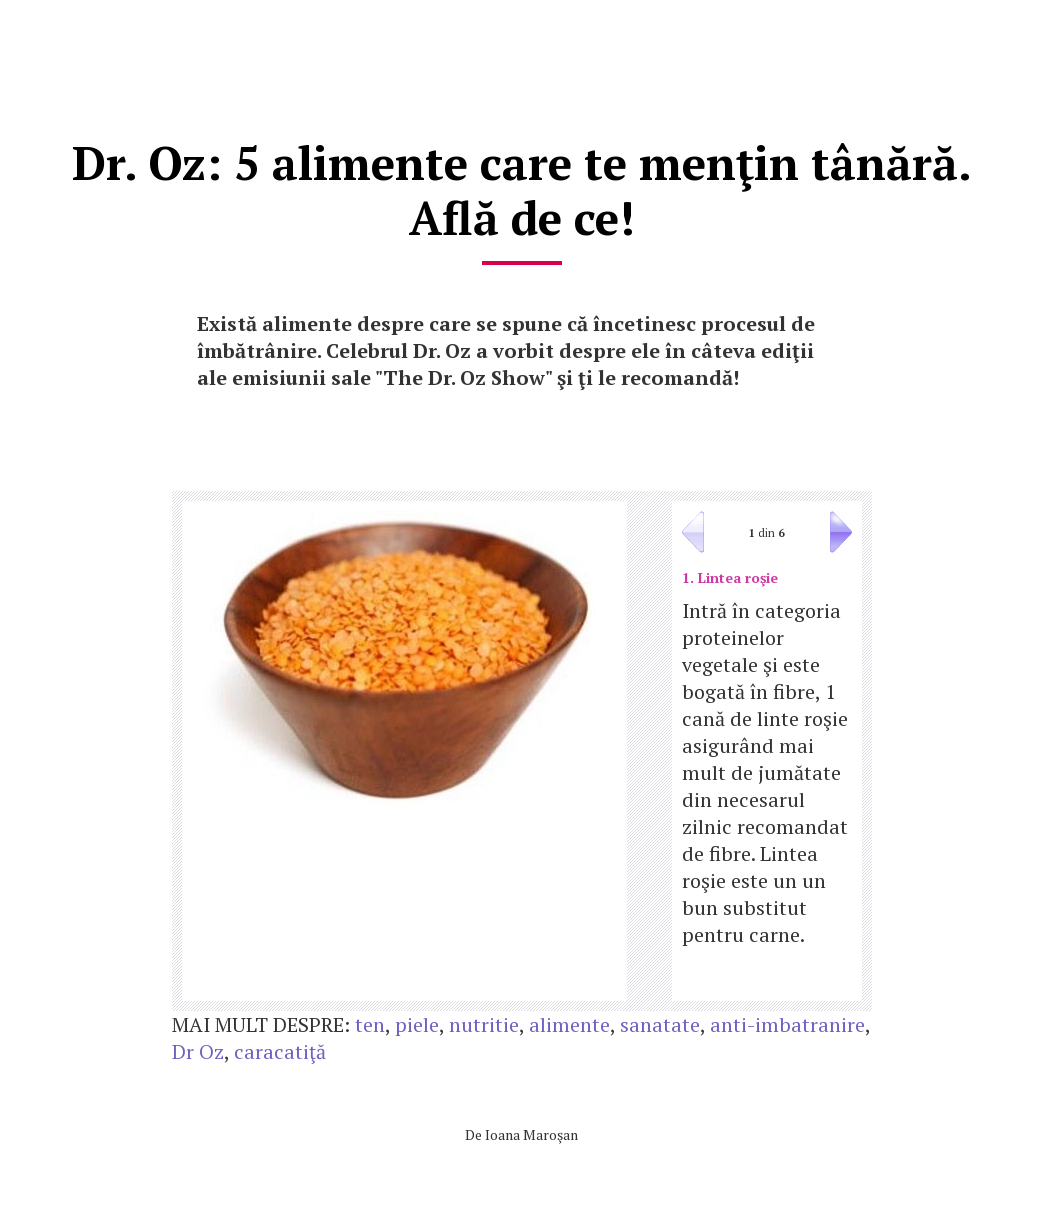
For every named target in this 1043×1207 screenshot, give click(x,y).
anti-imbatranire (787, 1024)
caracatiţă (280, 1051)
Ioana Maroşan (531, 1134)
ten (370, 1024)
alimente (569, 1024)
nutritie (484, 1024)
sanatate (660, 1024)
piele (417, 1024)
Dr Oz (198, 1051)
